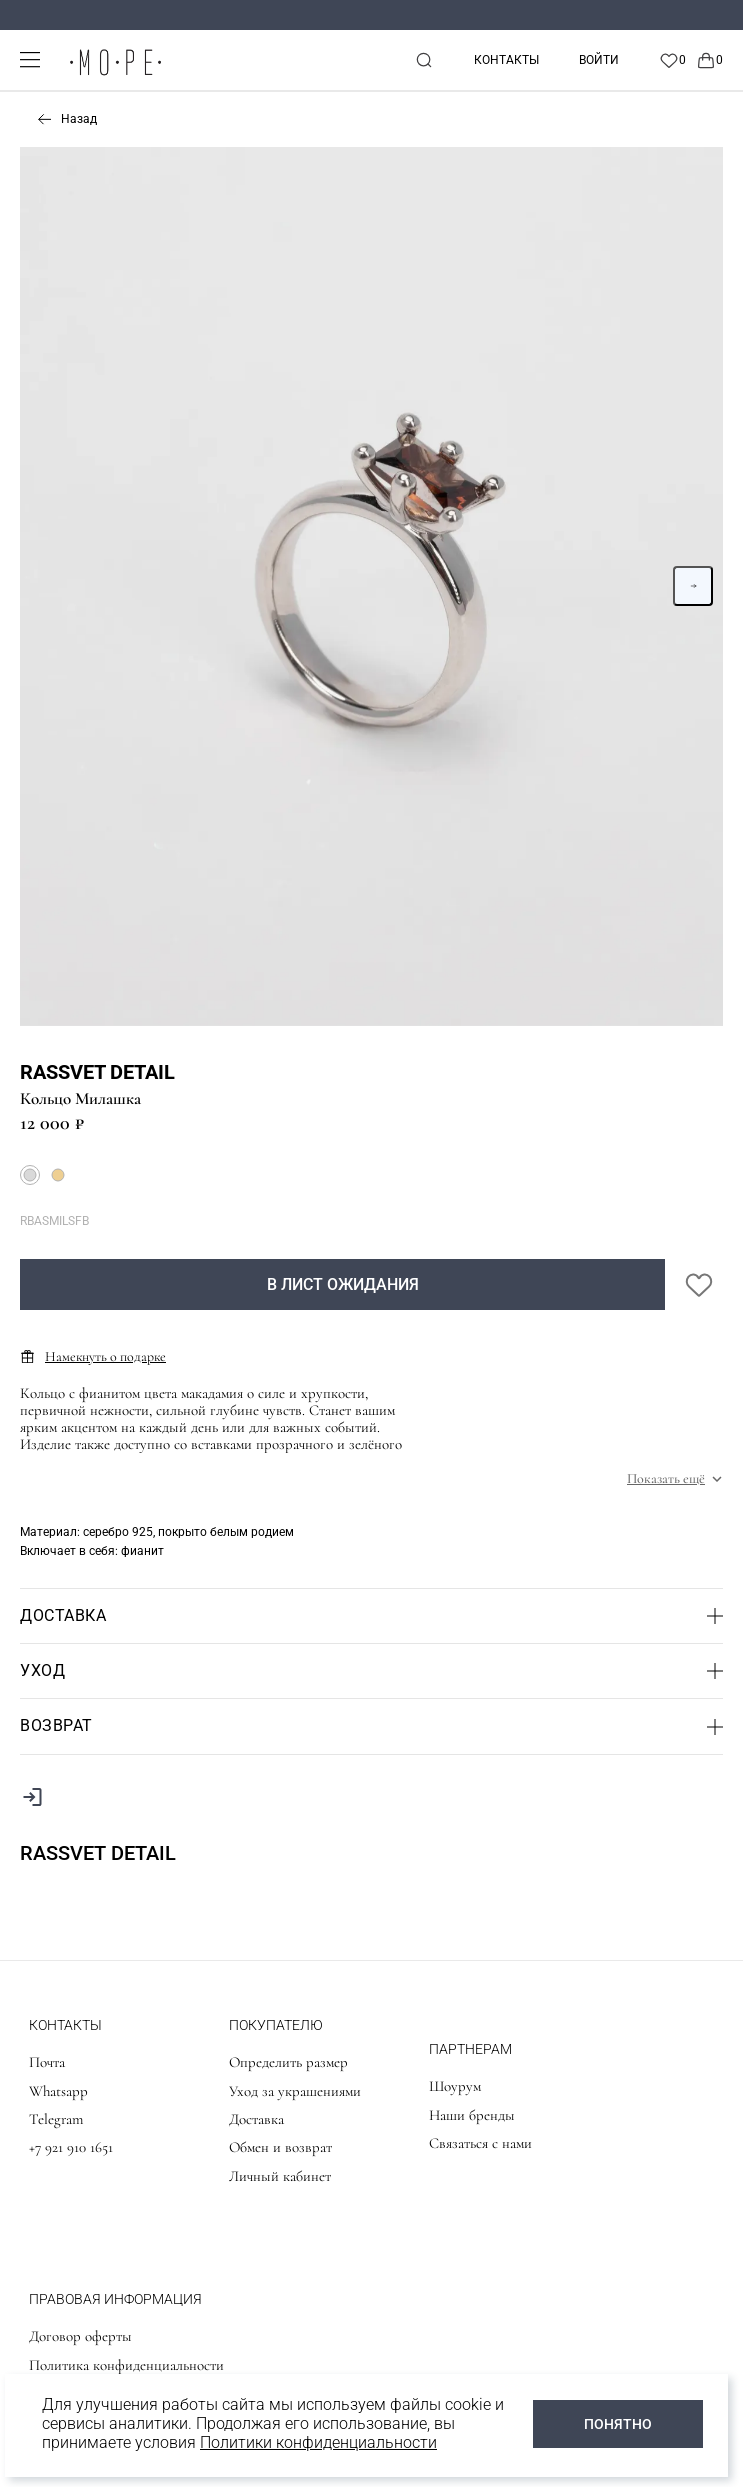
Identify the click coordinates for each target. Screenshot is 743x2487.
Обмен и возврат (280, 2147)
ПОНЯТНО (618, 2424)
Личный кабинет (280, 2176)
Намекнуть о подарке (93, 1356)
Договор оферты (80, 2336)
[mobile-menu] (30, 59)
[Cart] (709, 60)
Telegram (56, 2119)
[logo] (115, 76)
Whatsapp (58, 2091)
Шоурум (455, 2086)
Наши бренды (472, 2115)
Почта (47, 2062)
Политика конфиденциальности (126, 2365)
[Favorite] (672, 60)
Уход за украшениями (295, 2091)
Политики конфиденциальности (318, 2442)
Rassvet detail (97, 1072)
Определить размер (288, 2062)
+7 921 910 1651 (71, 2147)
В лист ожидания (343, 1284)
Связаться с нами (480, 2143)
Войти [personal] (599, 60)
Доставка (256, 2119)
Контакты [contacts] (506, 60)
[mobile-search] (424, 60)
